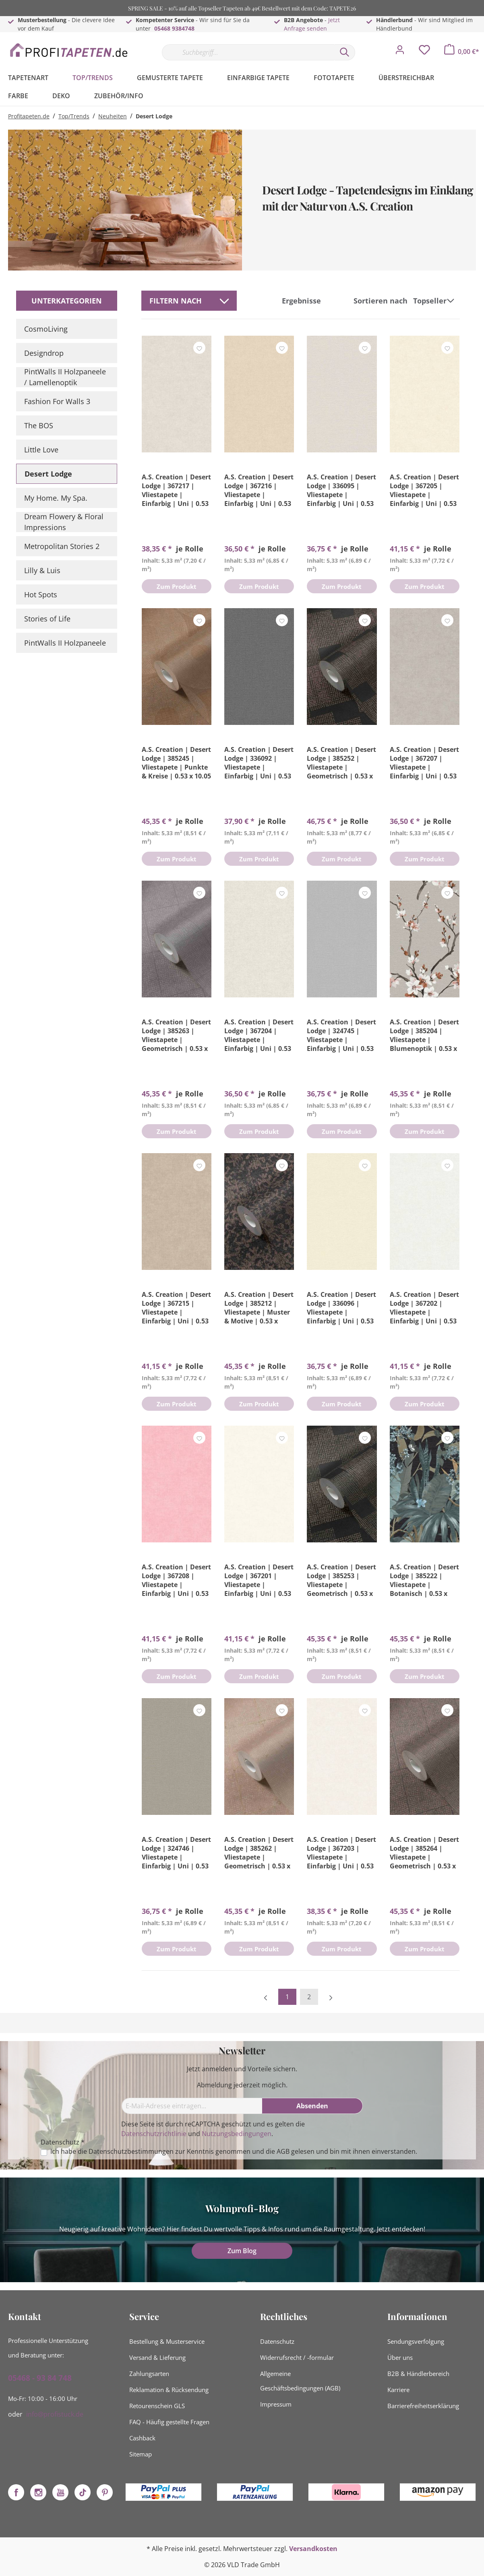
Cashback (142, 2438)
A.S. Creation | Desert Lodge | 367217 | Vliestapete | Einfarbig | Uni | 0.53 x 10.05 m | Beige (176, 490)
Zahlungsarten (149, 2374)
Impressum (276, 2404)
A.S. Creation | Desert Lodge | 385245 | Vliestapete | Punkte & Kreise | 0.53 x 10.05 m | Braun (176, 762)
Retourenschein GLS (157, 2406)
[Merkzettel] (424, 52)
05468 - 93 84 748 (40, 2378)
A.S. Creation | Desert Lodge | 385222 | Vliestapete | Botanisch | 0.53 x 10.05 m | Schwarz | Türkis (424, 1580)
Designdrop (44, 353)
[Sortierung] (435, 300)
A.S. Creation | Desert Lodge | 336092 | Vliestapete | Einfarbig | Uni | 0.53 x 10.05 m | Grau (259, 762)
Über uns (400, 2357)
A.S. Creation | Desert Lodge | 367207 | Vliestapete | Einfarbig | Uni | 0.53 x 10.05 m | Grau (424, 762)
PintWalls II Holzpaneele (65, 643)
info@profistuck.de (54, 2414)
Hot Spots (40, 594)
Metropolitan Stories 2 (61, 546)
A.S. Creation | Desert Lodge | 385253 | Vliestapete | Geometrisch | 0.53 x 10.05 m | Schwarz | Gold (341, 1580)
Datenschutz (277, 2341)
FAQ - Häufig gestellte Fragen (169, 2422)
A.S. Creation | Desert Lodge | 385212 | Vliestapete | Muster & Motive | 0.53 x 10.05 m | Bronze (259, 1307)
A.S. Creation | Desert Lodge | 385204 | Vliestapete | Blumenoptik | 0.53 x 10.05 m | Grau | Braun (424, 1035)
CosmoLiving (46, 329)
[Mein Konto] (400, 52)
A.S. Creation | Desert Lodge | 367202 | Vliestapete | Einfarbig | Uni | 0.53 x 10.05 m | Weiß (424, 1307)
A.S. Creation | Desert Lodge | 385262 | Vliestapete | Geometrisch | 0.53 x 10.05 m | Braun (259, 1852)
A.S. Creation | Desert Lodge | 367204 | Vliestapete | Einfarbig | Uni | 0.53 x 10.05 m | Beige (259, 1035)
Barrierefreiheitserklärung (423, 2406)
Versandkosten (313, 2548)
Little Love (41, 449)
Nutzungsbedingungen (236, 2133)
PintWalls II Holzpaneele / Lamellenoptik (65, 377)
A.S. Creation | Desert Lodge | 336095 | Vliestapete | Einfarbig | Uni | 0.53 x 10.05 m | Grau (341, 490)
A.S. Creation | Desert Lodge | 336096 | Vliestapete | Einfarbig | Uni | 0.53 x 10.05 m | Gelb (341, 1307)
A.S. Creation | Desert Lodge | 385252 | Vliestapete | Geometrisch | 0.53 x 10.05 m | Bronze (341, 762)
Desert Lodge (48, 474)
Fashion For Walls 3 (57, 401)
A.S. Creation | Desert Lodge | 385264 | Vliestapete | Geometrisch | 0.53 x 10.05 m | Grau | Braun (424, 1852)
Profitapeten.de (29, 116)
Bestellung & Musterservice (167, 2341)
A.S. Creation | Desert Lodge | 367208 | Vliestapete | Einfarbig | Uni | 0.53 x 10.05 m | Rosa (176, 1580)
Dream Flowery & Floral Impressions (63, 522)
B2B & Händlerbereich (418, 2374)
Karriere (398, 2390)
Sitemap (140, 2454)
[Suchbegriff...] (248, 52)
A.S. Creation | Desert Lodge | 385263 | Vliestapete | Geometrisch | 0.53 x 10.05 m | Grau (176, 1035)
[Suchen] (344, 52)
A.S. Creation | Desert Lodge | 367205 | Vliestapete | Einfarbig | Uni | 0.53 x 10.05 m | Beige (424, 490)
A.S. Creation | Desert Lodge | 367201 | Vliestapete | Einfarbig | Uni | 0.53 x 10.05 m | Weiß (259, 1580)
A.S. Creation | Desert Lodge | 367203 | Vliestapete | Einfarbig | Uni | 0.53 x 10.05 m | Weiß (341, 1852)
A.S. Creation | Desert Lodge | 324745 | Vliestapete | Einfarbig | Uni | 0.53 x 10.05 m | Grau (341, 1035)
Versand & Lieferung (157, 2357)
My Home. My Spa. (55, 498)
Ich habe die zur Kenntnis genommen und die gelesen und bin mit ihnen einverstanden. (233, 2151)
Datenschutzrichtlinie (153, 2133)
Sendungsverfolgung (415, 2341)
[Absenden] (312, 2106)
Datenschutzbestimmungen (131, 2151)
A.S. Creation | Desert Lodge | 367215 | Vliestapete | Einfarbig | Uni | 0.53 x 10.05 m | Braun (176, 1307)
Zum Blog (242, 2250)
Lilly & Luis (42, 570)
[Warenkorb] (461, 51)
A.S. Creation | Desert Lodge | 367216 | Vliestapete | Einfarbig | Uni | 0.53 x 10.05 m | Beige (259, 490)
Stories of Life (47, 618)
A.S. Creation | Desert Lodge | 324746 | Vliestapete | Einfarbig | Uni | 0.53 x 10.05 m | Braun (176, 1852)
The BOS (38, 425)
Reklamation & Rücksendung (169, 2390)
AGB (283, 2151)
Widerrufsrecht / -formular (297, 2357)
